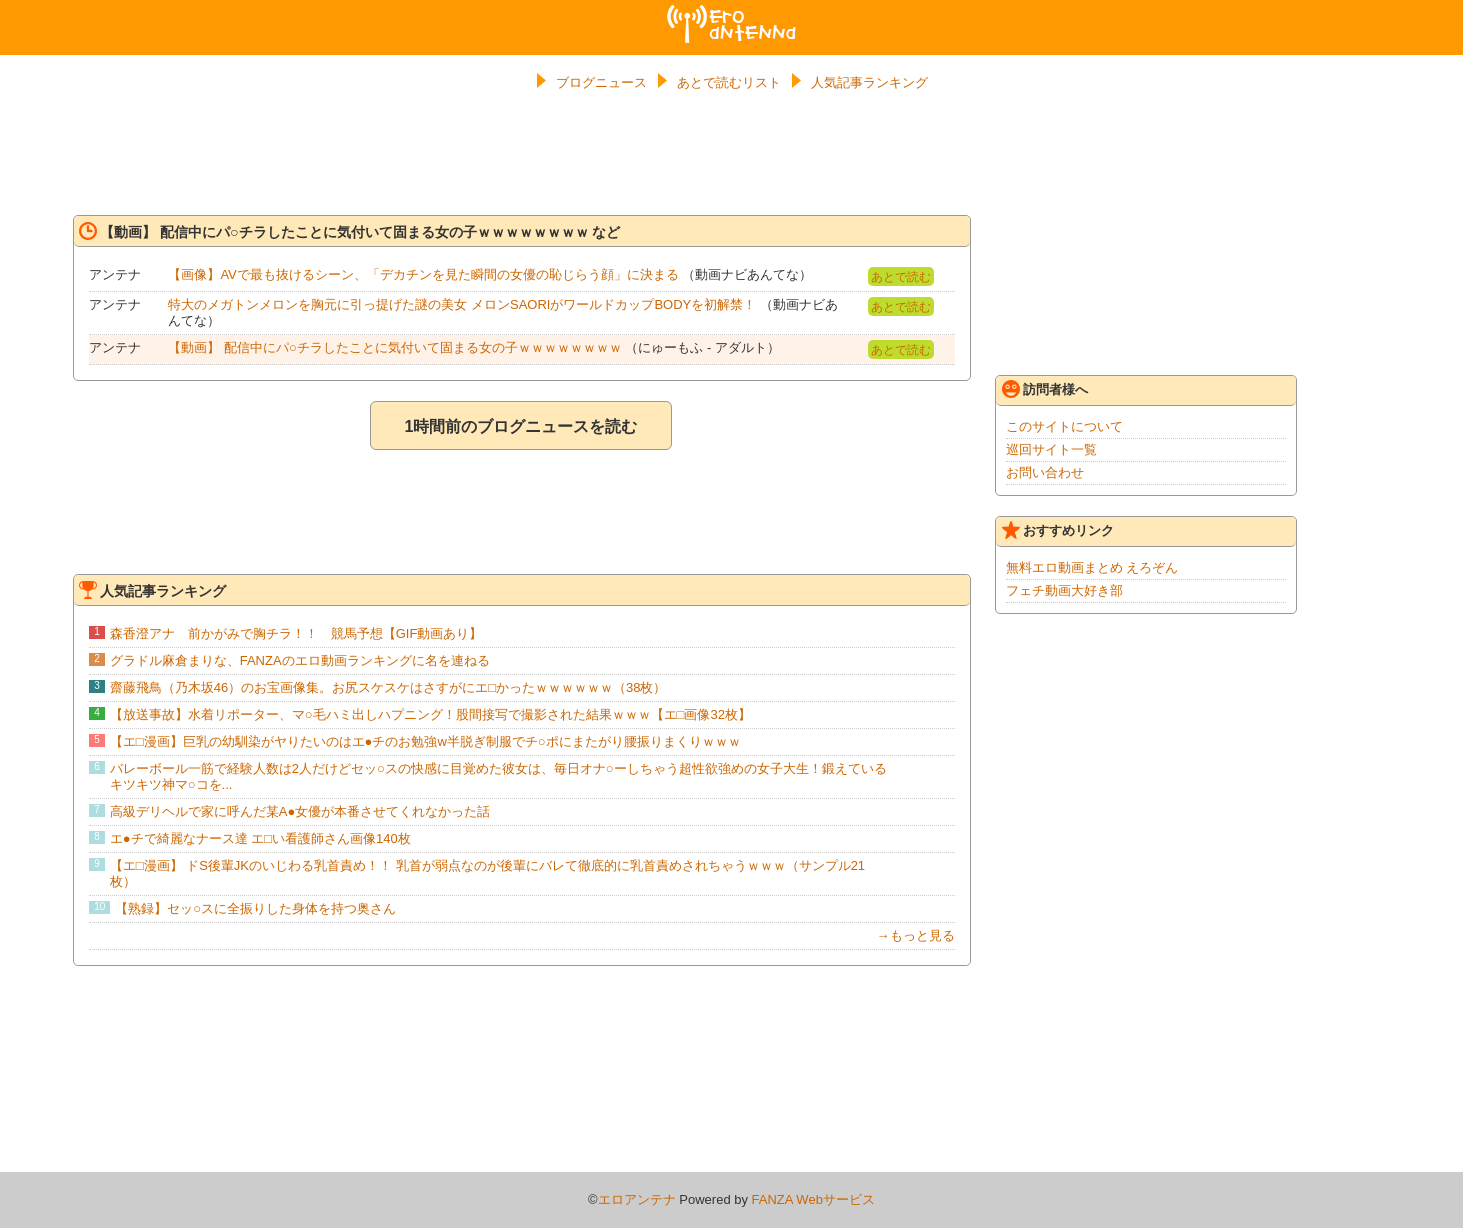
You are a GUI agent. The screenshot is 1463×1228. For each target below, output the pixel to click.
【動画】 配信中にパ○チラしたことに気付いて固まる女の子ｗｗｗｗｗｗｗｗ (394, 347)
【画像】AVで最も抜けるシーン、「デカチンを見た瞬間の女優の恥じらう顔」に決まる (423, 274)
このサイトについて (1064, 426)
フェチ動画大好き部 (1064, 590)
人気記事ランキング (869, 82)
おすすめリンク (1058, 530)
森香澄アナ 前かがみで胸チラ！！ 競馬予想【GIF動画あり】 (296, 633)
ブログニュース (601, 82)
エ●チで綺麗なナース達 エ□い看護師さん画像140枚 (260, 838)
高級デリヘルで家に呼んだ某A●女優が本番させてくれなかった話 (300, 811)
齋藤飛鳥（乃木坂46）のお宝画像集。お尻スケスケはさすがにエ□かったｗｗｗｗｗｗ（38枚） (388, 687)
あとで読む (901, 277)
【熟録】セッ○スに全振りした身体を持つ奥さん (255, 908)
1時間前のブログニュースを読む (520, 426)
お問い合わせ (1045, 472)
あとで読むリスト (729, 82)
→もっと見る (916, 935)
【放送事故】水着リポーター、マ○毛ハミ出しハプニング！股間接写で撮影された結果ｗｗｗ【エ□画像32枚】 (430, 714)
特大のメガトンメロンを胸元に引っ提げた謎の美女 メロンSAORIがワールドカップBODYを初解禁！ (462, 304)
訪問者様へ (1045, 389)
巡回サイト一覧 (1051, 449)
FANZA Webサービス (813, 1199)
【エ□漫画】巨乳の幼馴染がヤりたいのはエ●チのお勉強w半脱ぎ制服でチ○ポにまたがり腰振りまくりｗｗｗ (425, 741)
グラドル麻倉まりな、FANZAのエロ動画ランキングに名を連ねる (300, 660)
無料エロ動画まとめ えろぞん (1092, 567)
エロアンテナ (732, 13)
